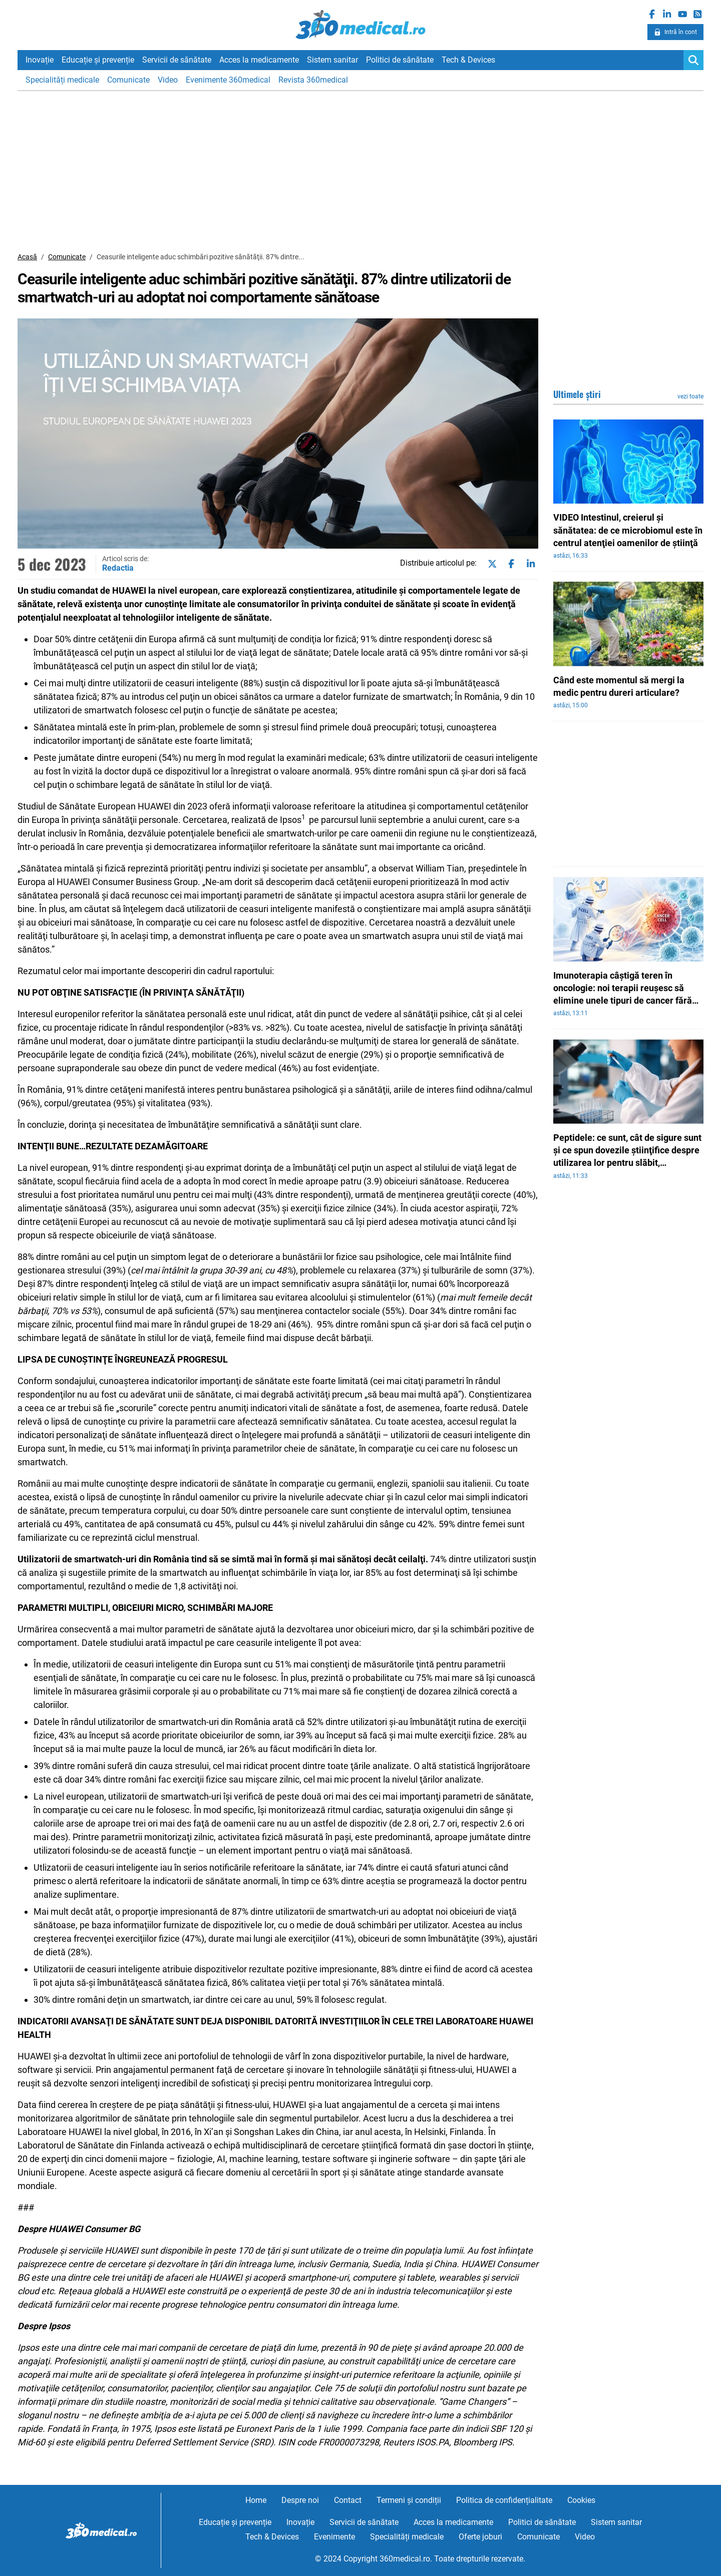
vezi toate (690, 396)
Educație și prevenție (98, 60)
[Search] (693, 60)
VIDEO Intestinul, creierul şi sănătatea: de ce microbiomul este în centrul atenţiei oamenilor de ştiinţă (627, 530)
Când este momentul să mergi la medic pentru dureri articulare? (618, 686)
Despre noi (300, 2500)
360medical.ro (361, 24)
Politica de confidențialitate (504, 2500)
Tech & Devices (468, 60)
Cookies (581, 2500)
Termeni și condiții (409, 2500)
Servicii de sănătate (176, 60)
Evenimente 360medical (228, 80)
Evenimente (334, 2536)
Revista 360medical (313, 80)
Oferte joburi (480, 2536)
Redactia (118, 568)
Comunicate (128, 80)
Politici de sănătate (400, 60)
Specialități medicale (62, 80)
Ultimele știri (577, 393)
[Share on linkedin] (528, 563)
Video (168, 80)
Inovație (40, 60)
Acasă (27, 257)
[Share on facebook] (509, 563)
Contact (348, 2500)
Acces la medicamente (259, 60)
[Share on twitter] (490, 563)
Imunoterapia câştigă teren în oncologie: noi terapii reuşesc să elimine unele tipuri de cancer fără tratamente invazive (622, 988)
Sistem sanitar (332, 60)
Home (255, 2500)
